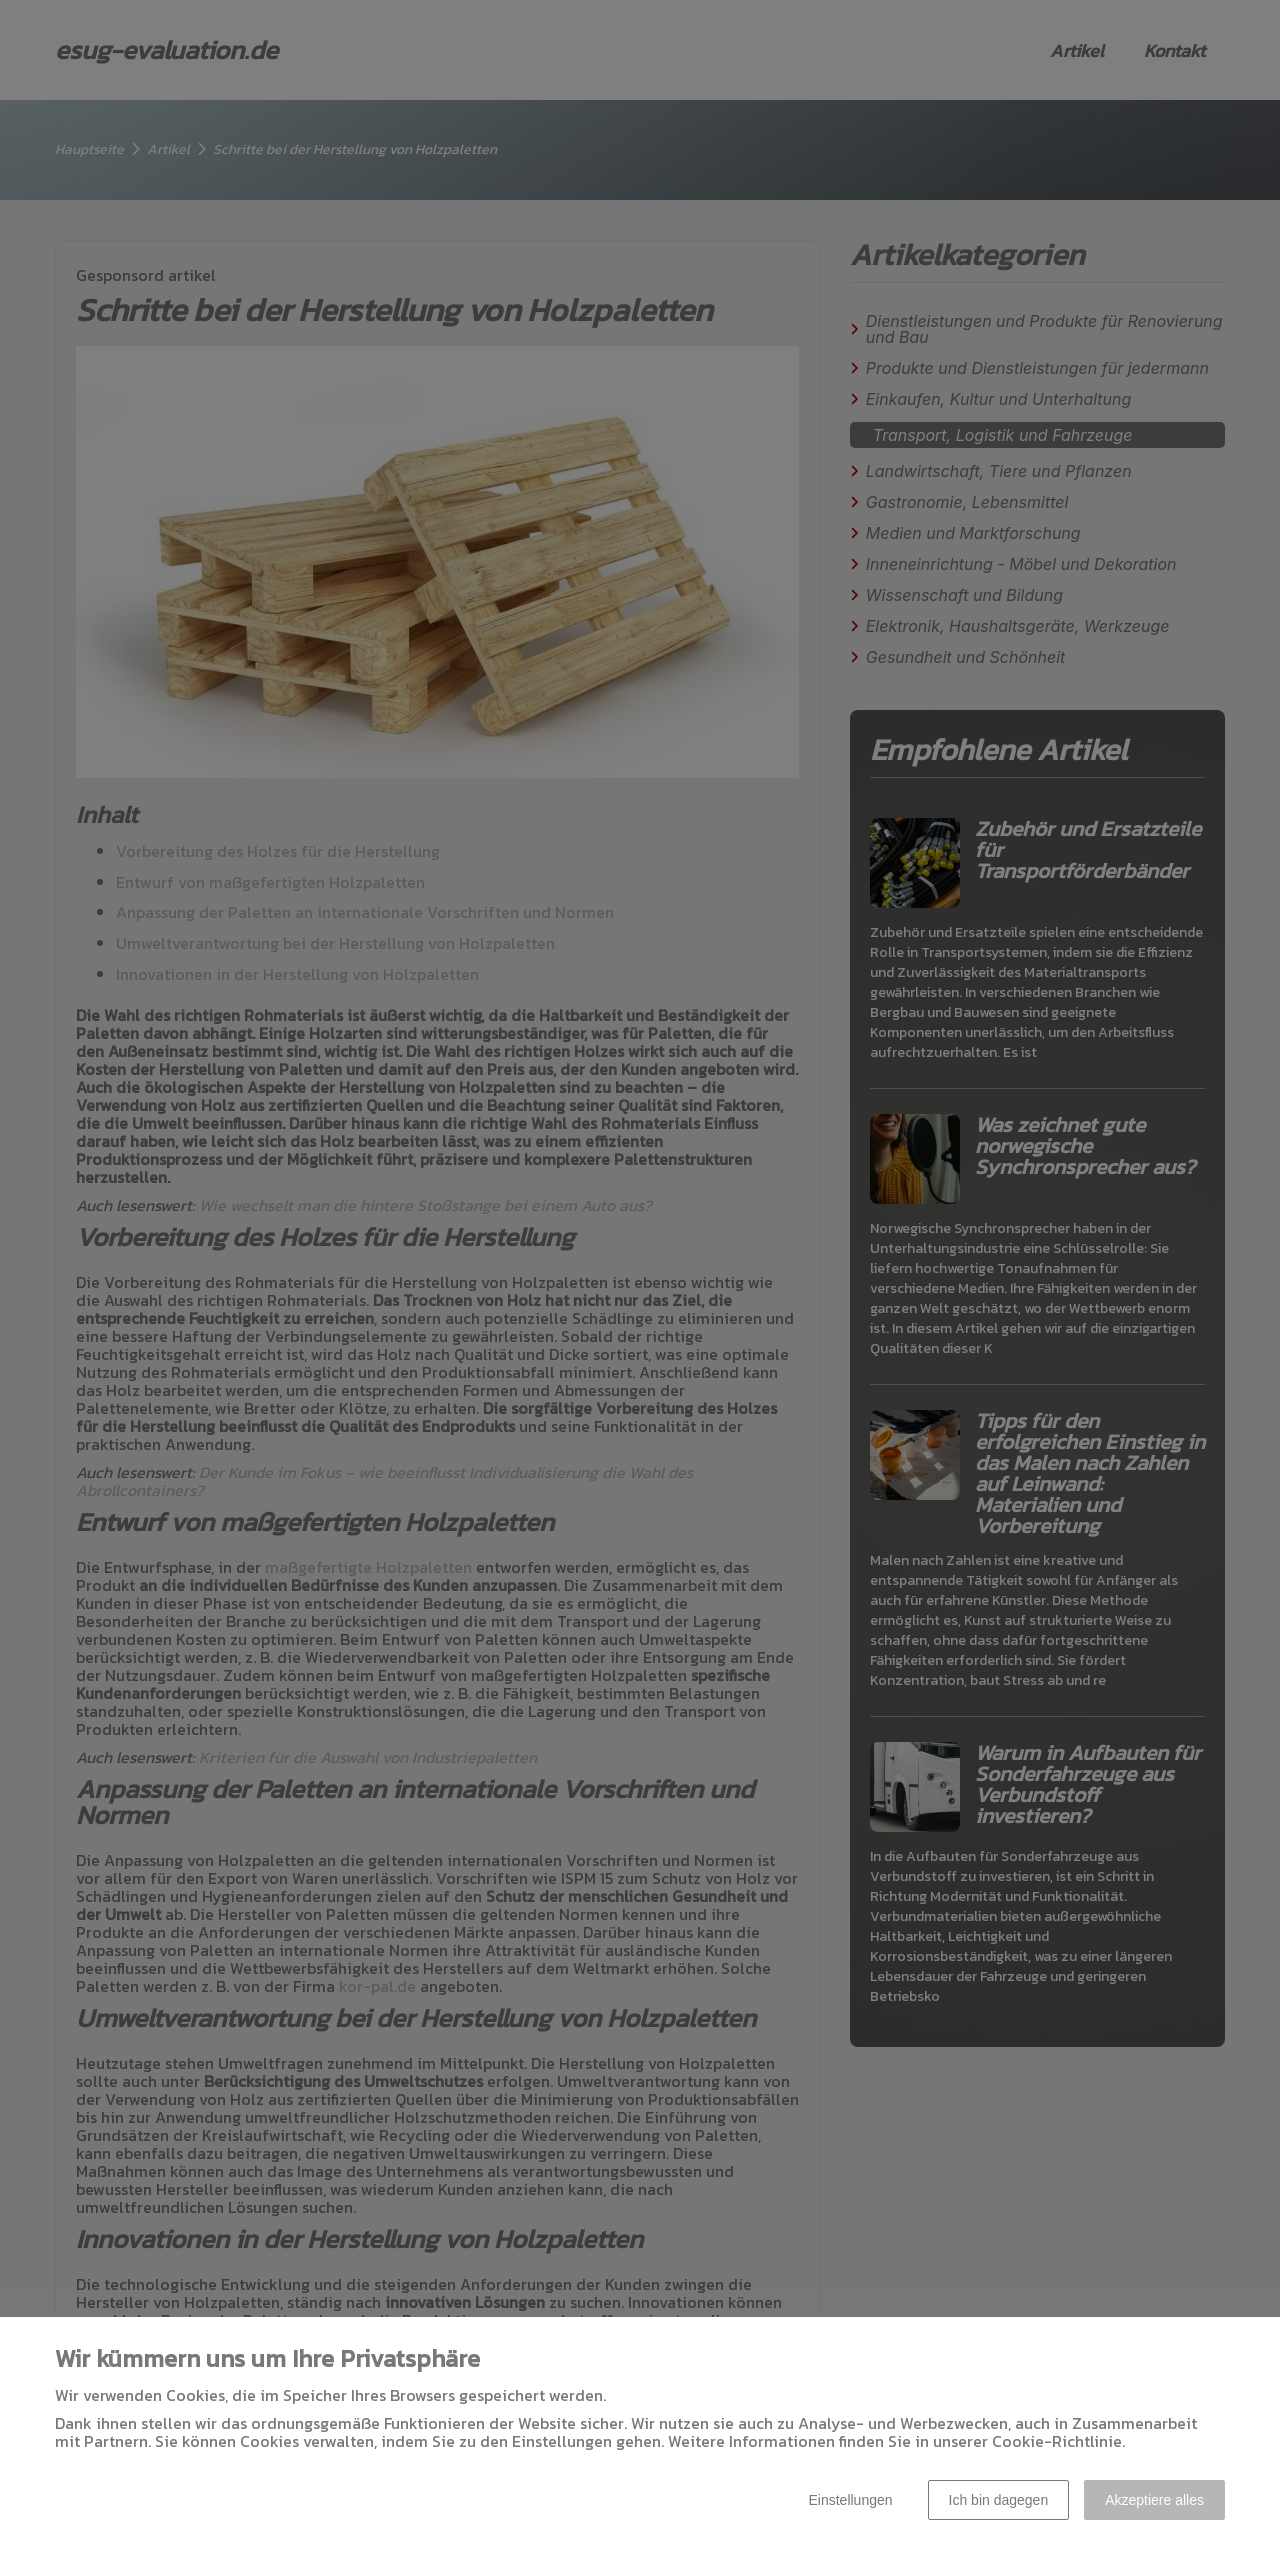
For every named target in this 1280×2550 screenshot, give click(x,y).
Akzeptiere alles (1154, 2500)
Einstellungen (850, 2500)
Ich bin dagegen (999, 2500)
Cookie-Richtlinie (1057, 2441)
